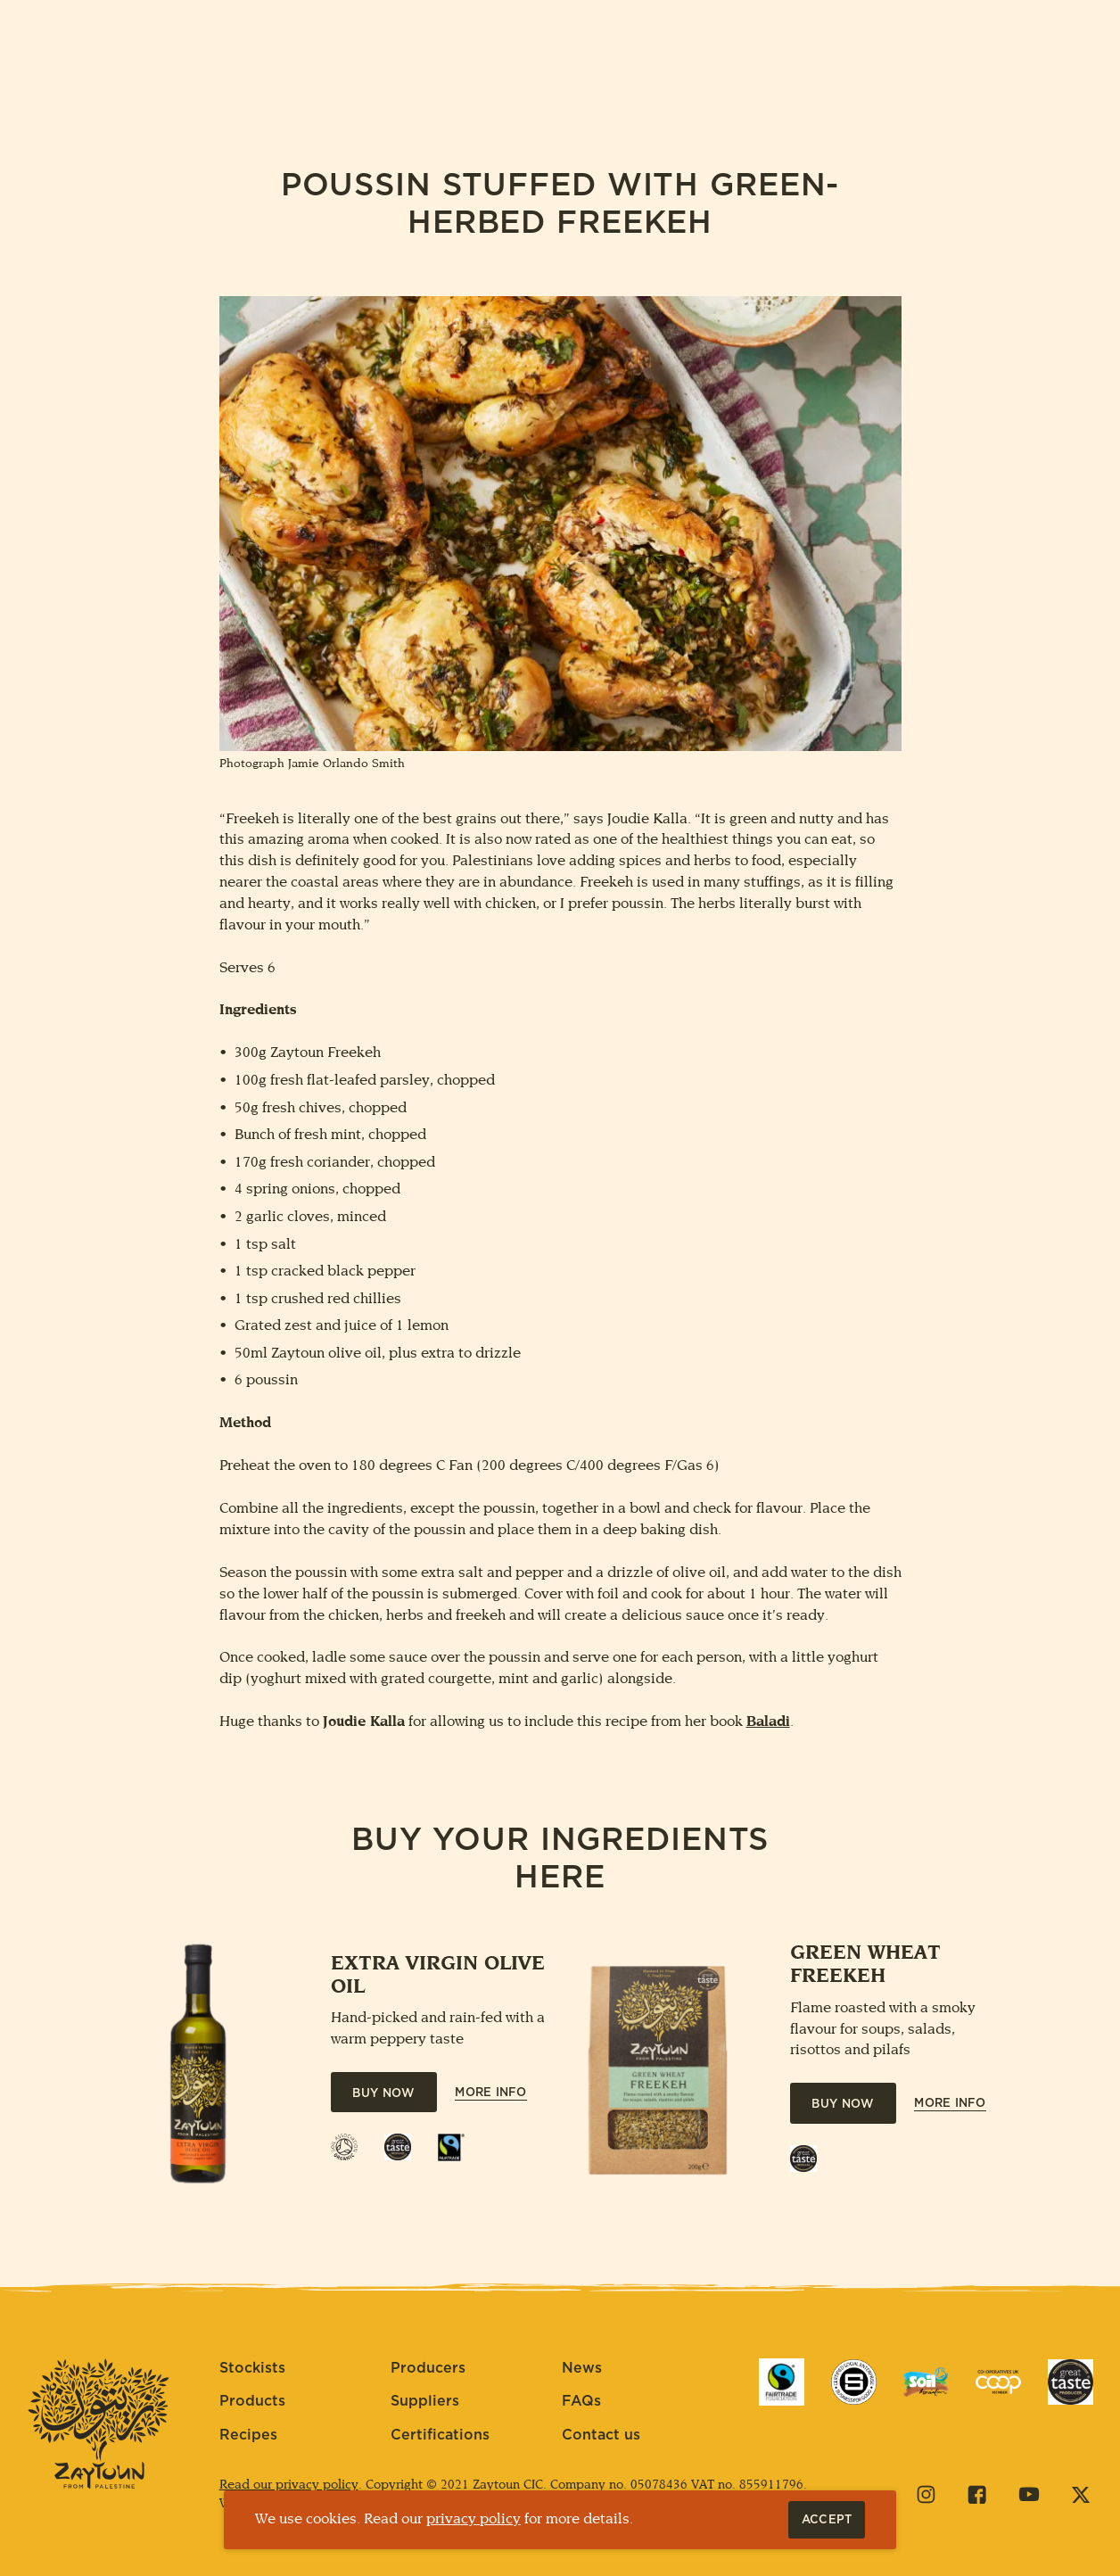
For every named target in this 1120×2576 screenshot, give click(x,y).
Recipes (248, 2435)
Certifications (440, 2435)
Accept (833, 2520)
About (256, 63)
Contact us (601, 2435)
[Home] (560, 63)
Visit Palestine (711, 63)
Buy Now (383, 2094)
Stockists (252, 2368)
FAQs (581, 2401)
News (582, 2368)
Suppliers (425, 2401)
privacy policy (473, 2519)
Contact (1055, 63)
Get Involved (890, 63)
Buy (158, 63)
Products (252, 2401)
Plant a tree (394, 63)
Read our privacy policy (288, 2485)
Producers (428, 2368)
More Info (490, 2093)
